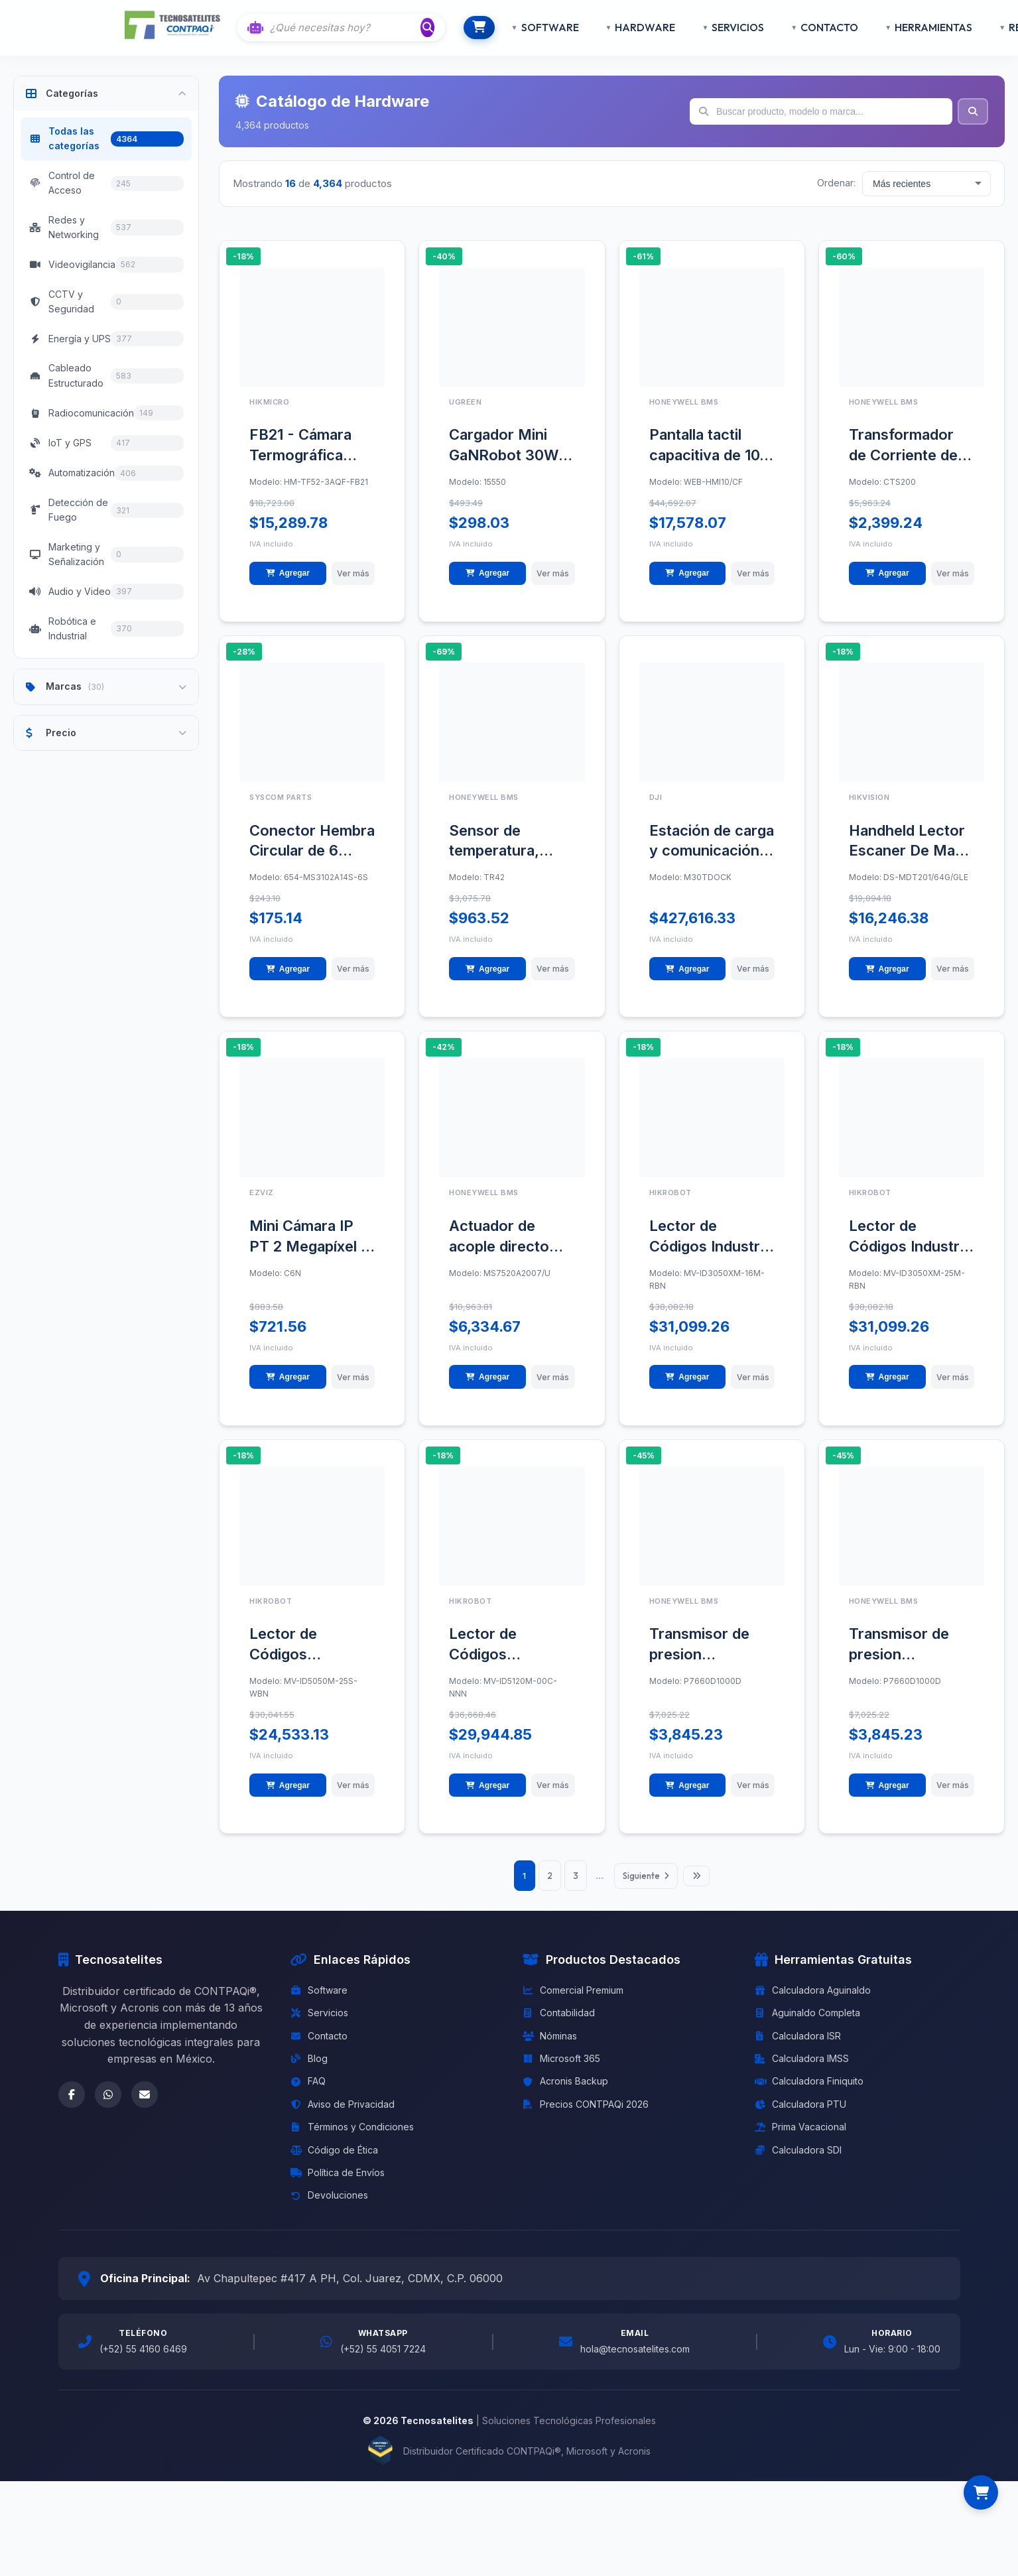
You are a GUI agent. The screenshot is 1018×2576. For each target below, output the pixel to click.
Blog (309, 2073)
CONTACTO (808, 27)
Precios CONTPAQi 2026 (586, 2118)
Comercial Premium (573, 2004)
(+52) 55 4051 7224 (383, 2362)
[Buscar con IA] (345, 27)
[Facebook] (71, 2108)
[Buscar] (429, 27)
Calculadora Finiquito (809, 2095)
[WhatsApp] (108, 2108)
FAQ (308, 2095)
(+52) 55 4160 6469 (143, 2362)
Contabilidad (559, 2027)
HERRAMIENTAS (912, 27)
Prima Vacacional (800, 2141)
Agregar (283, 575)
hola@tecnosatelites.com (635, 2362)
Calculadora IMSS (802, 2073)
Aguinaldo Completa (807, 2027)
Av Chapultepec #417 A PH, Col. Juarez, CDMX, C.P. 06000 (350, 2292)
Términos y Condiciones (352, 2141)
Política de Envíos (337, 2186)
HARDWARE (624, 27)
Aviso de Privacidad (342, 2118)
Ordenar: (836, 182)
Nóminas (550, 2049)
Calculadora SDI (798, 2163)
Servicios (319, 2027)
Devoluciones (329, 2209)
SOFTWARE (528, 27)
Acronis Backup (565, 2095)
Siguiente (651, 1890)
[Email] (144, 2108)
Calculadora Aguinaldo (813, 2004)
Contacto (319, 2049)
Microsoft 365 (561, 2073)
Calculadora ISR (798, 2049)
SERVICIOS (716, 27)
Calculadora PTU (800, 2118)
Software (319, 2004)
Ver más (348, 575)
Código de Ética (334, 2163)
